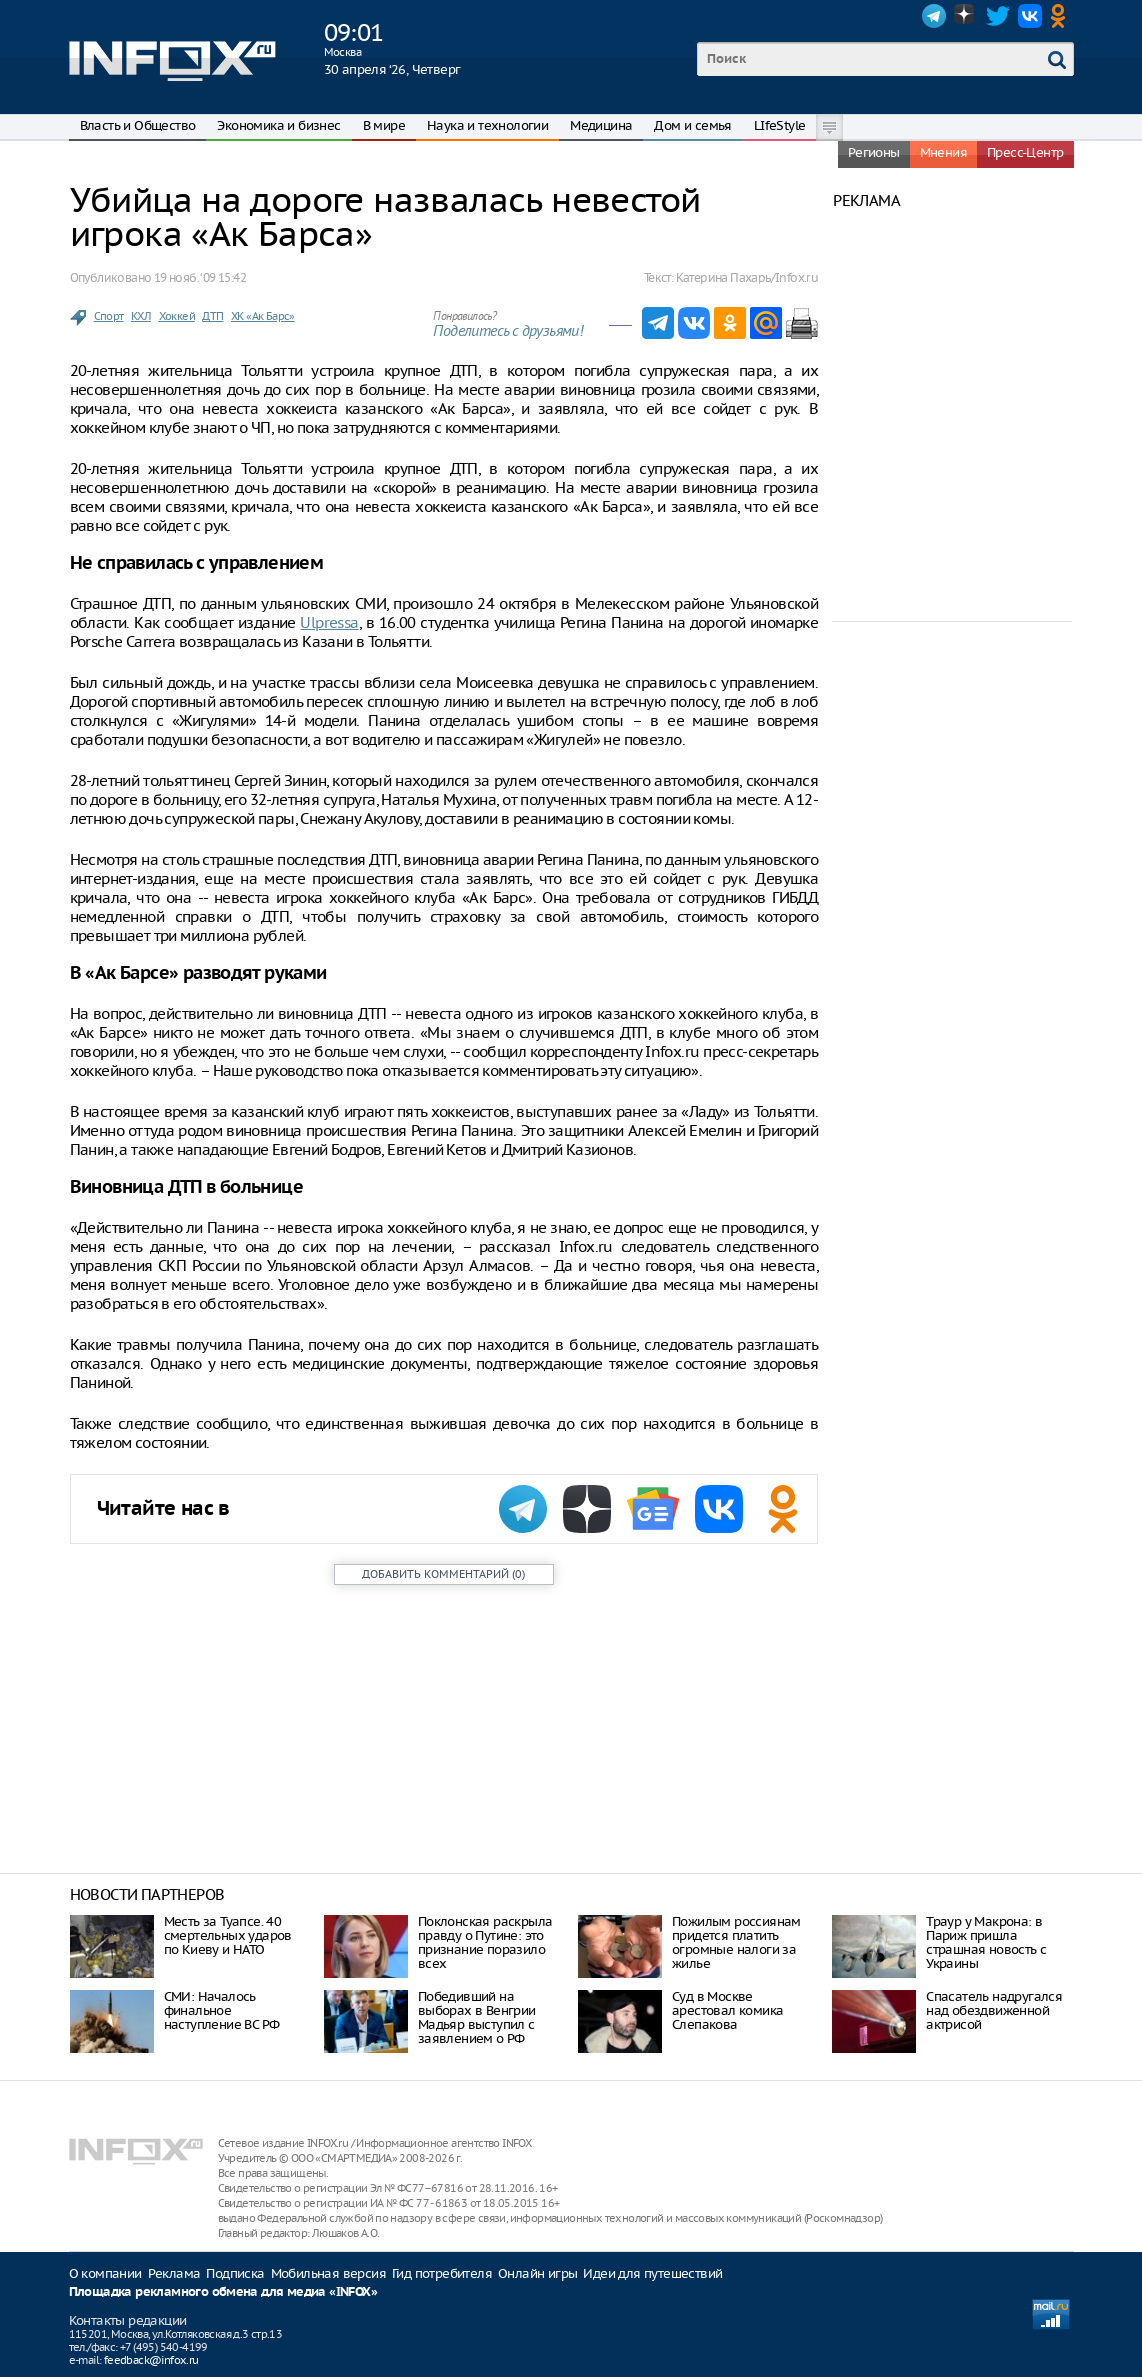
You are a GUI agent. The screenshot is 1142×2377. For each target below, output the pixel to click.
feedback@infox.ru (151, 2360)
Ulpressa (329, 622)
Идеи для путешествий (652, 2273)
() (443, 1574)
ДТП (212, 316)
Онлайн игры (537, 2273)
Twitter (998, 16)
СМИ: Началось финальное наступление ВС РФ (222, 2010)
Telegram (934, 16)
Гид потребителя (442, 2273)
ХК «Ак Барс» (263, 316)
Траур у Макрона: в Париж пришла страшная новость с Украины (986, 1942)
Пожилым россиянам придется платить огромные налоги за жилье (736, 1942)
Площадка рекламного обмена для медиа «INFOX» (223, 2292)
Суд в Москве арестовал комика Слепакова (727, 2010)
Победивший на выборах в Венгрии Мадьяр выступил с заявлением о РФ (477, 2017)
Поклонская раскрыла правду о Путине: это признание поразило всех (485, 1942)
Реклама (174, 2273)
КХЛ (141, 316)
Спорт (109, 316)
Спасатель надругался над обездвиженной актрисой (994, 2010)
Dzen (966, 16)
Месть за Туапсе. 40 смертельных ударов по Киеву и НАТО (228, 1935)
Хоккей (177, 316)
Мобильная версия (328, 2273)
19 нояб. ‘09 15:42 (200, 277)
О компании (105, 2273)
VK (1030, 16)
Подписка (235, 2273)
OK (1062, 16)
